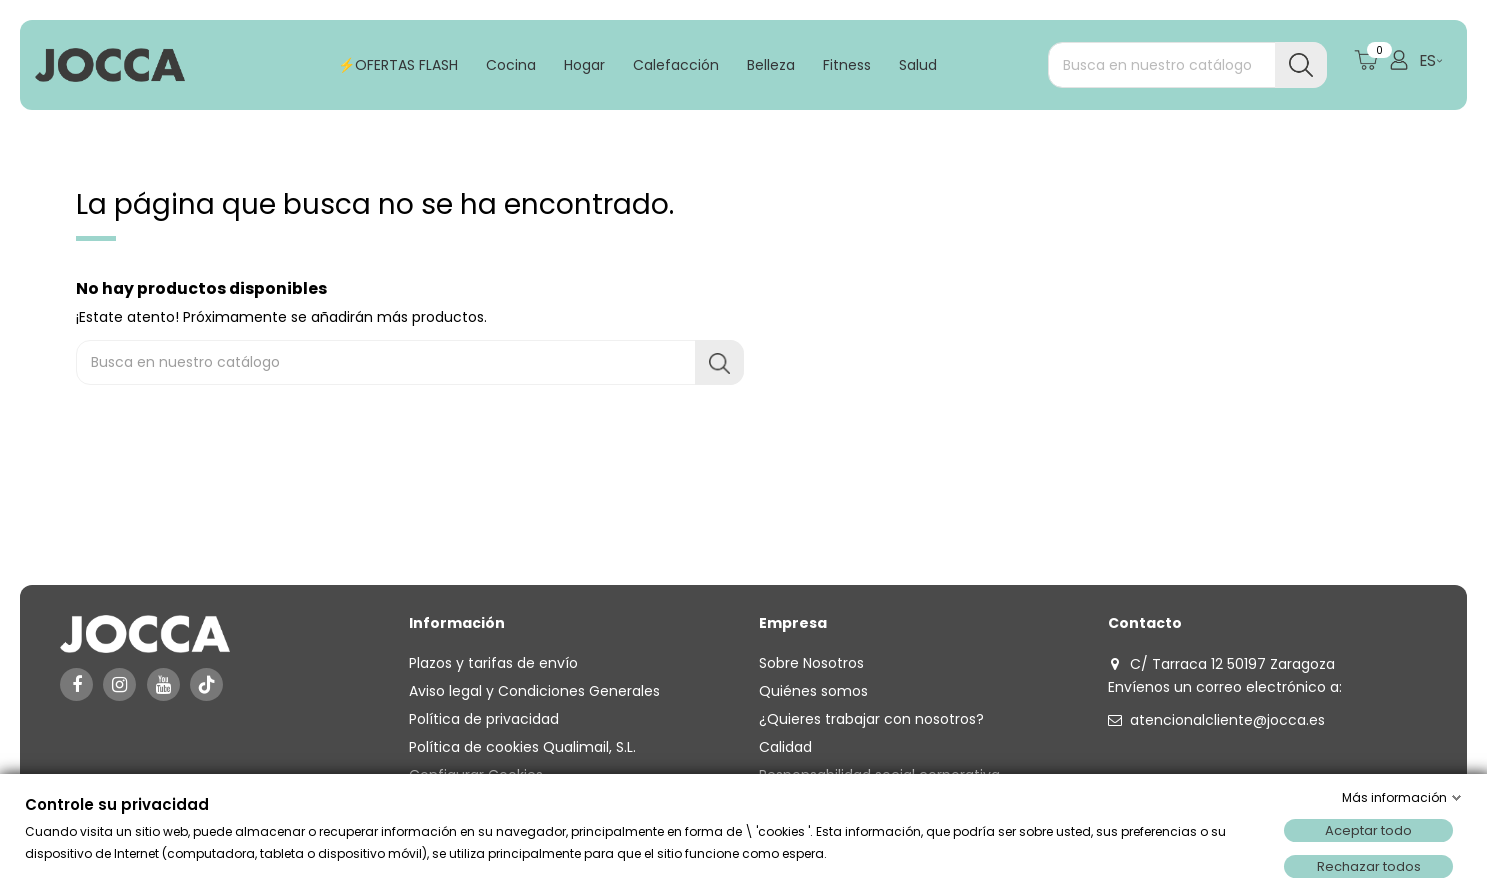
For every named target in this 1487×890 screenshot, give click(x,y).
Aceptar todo (1368, 830)
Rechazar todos (1369, 866)
